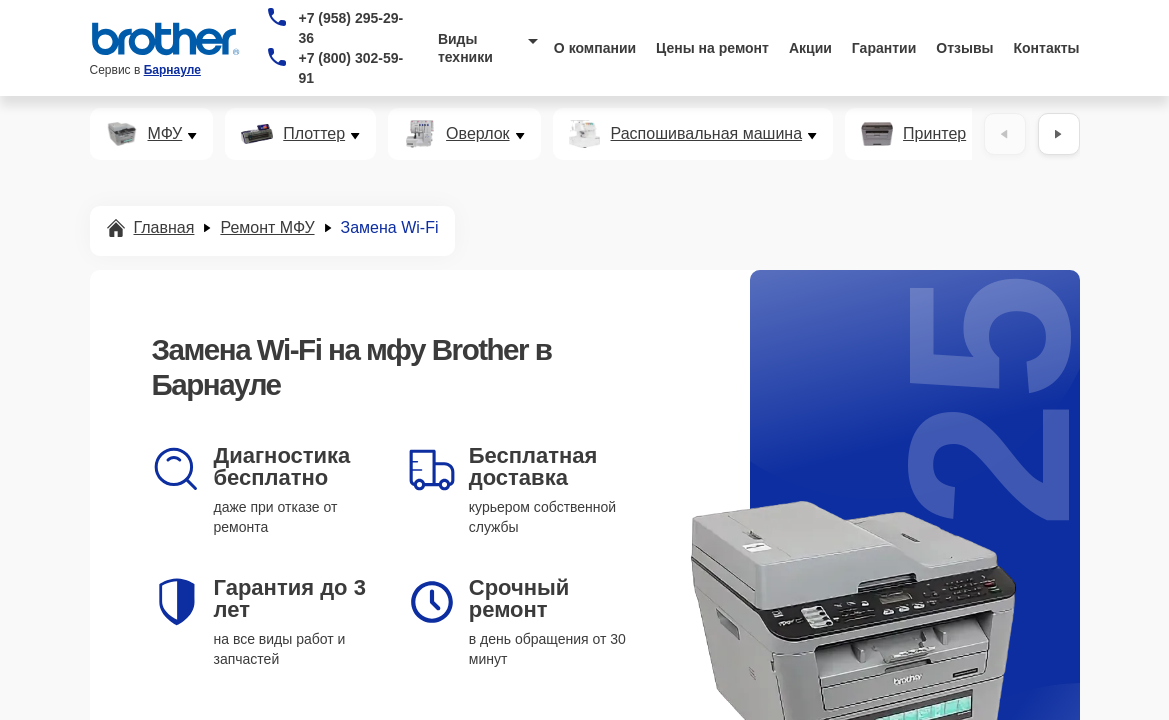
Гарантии (884, 48)
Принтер (934, 134)
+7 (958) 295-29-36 (350, 28)
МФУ (165, 134)
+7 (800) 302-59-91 (350, 68)
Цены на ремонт (712, 48)
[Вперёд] (1059, 134)
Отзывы (964, 48)
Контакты (1047, 48)
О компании (595, 48)
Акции (810, 48)
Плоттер (314, 134)
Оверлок (477, 134)
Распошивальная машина (707, 134)
